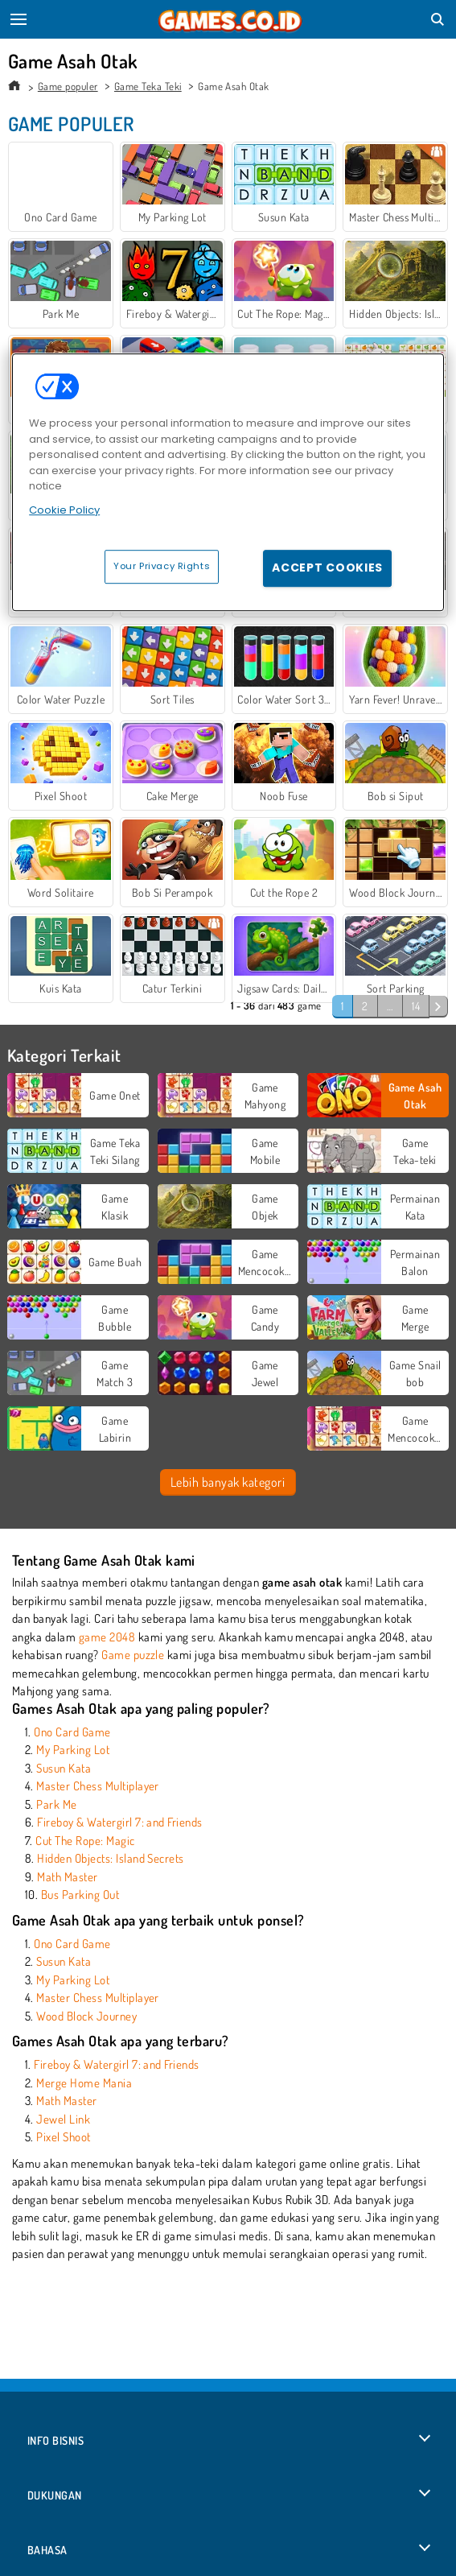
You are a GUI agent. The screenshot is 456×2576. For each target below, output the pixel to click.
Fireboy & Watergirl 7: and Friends (119, 1822)
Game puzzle (132, 1654)
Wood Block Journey (86, 2016)
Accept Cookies (327, 567)
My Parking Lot (72, 1749)
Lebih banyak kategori (227, 1482)
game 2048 (107, 1637)
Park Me (56, 1804)
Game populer (68, 86)
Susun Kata (63, 1768)
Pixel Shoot (63, 2137)
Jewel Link (63, 2119)
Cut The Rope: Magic (84, 1840)
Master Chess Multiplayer (97, 1786)
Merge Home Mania (84, 2083)
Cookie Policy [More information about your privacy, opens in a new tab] (64, 510)
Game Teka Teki (148, 86)
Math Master (67, 1877)
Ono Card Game (72, 1732)
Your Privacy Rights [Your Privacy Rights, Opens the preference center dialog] (161, 565)
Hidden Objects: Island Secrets (110, 1858)
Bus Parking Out (80, 1894)
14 (416, 1006)
